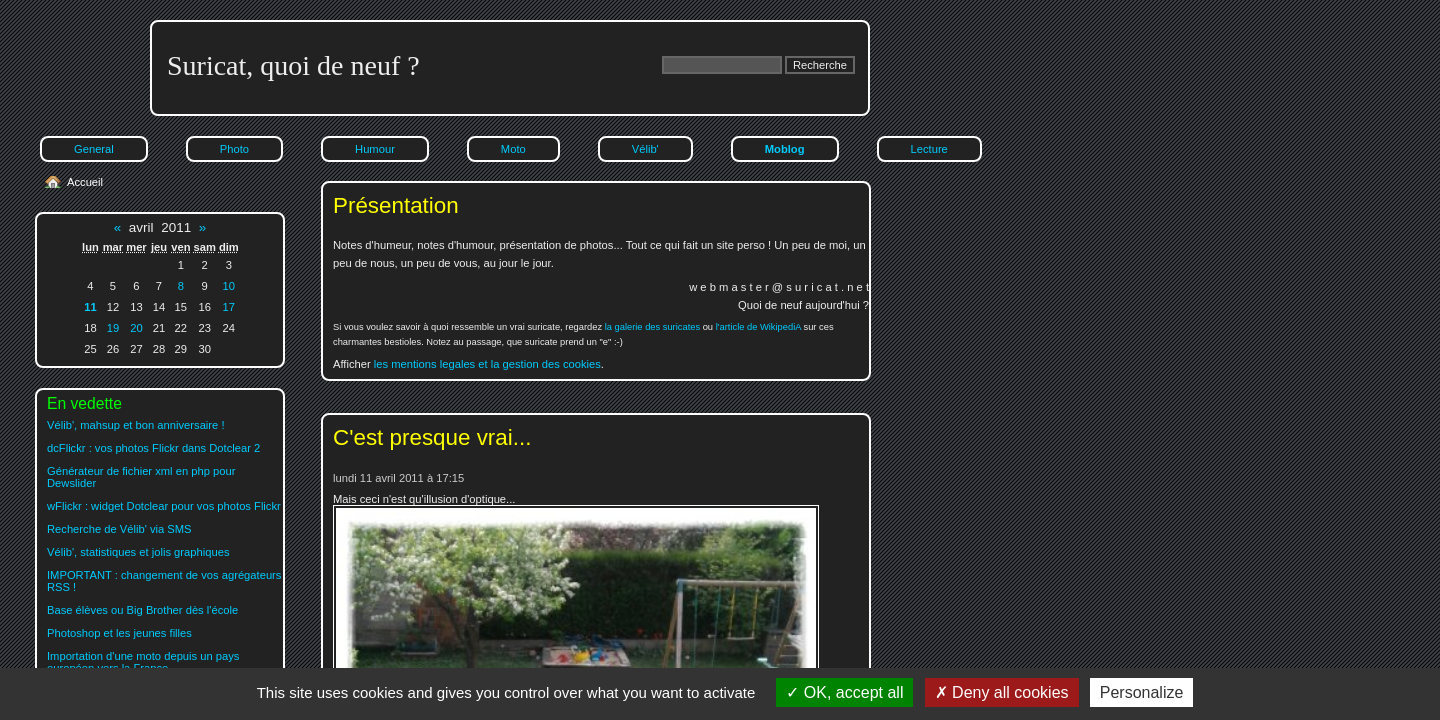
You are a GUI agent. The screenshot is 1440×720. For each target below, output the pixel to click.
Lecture (929, 149)
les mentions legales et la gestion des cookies (487, 364)
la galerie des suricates (652, 327)
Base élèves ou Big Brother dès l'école (142, 610)
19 (113, 328)
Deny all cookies (1002, 692)
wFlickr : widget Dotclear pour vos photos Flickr (164, 506)
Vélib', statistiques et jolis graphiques (138, 552)
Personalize (1142, 692)
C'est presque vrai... (432, 437)
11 (90, 307)
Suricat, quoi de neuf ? (293, 65)
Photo (234, 149)
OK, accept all (844, 692)
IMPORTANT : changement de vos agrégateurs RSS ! (164, 581)
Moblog (785, 149)
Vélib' (645, 149)
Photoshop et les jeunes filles (119, 633)
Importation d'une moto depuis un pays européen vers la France (143, 662)
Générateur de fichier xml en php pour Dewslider (141, 477)
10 (229, 286)
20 (136, 328)
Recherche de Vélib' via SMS (119, 529)
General (94, 149)
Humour (375, 149)
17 (229, 307)
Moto (513, 149)
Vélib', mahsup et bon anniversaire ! (136, 425)
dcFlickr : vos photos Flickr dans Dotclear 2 (153, 448)
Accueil (85, 182)
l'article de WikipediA (758, 327)
